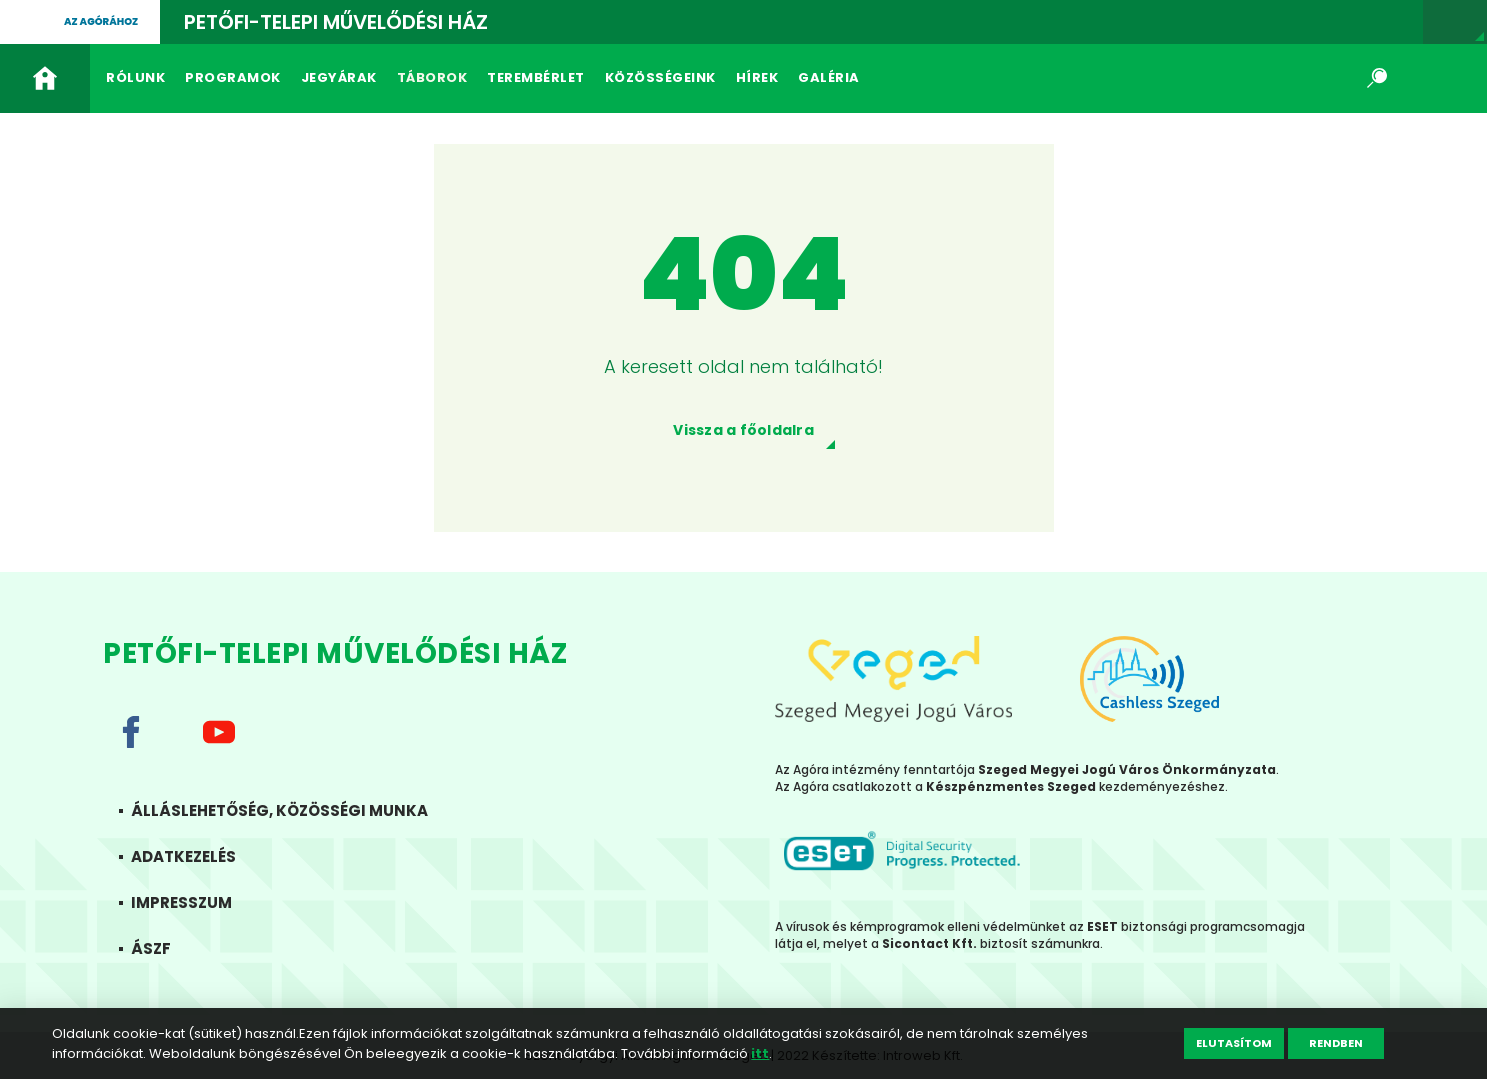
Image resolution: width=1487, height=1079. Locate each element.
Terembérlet (536, 77)
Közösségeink (660, 77)
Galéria (829, 77)
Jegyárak (339, 77)
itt (760, 1053)
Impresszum (201, 902)
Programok (233, 77)
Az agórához (101, 21)
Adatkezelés (203, 856)
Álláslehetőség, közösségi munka (299, 810)
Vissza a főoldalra (743, 430)
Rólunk (135, 77)
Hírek (757, 77)
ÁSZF (171, 948)
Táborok (432, 77)
